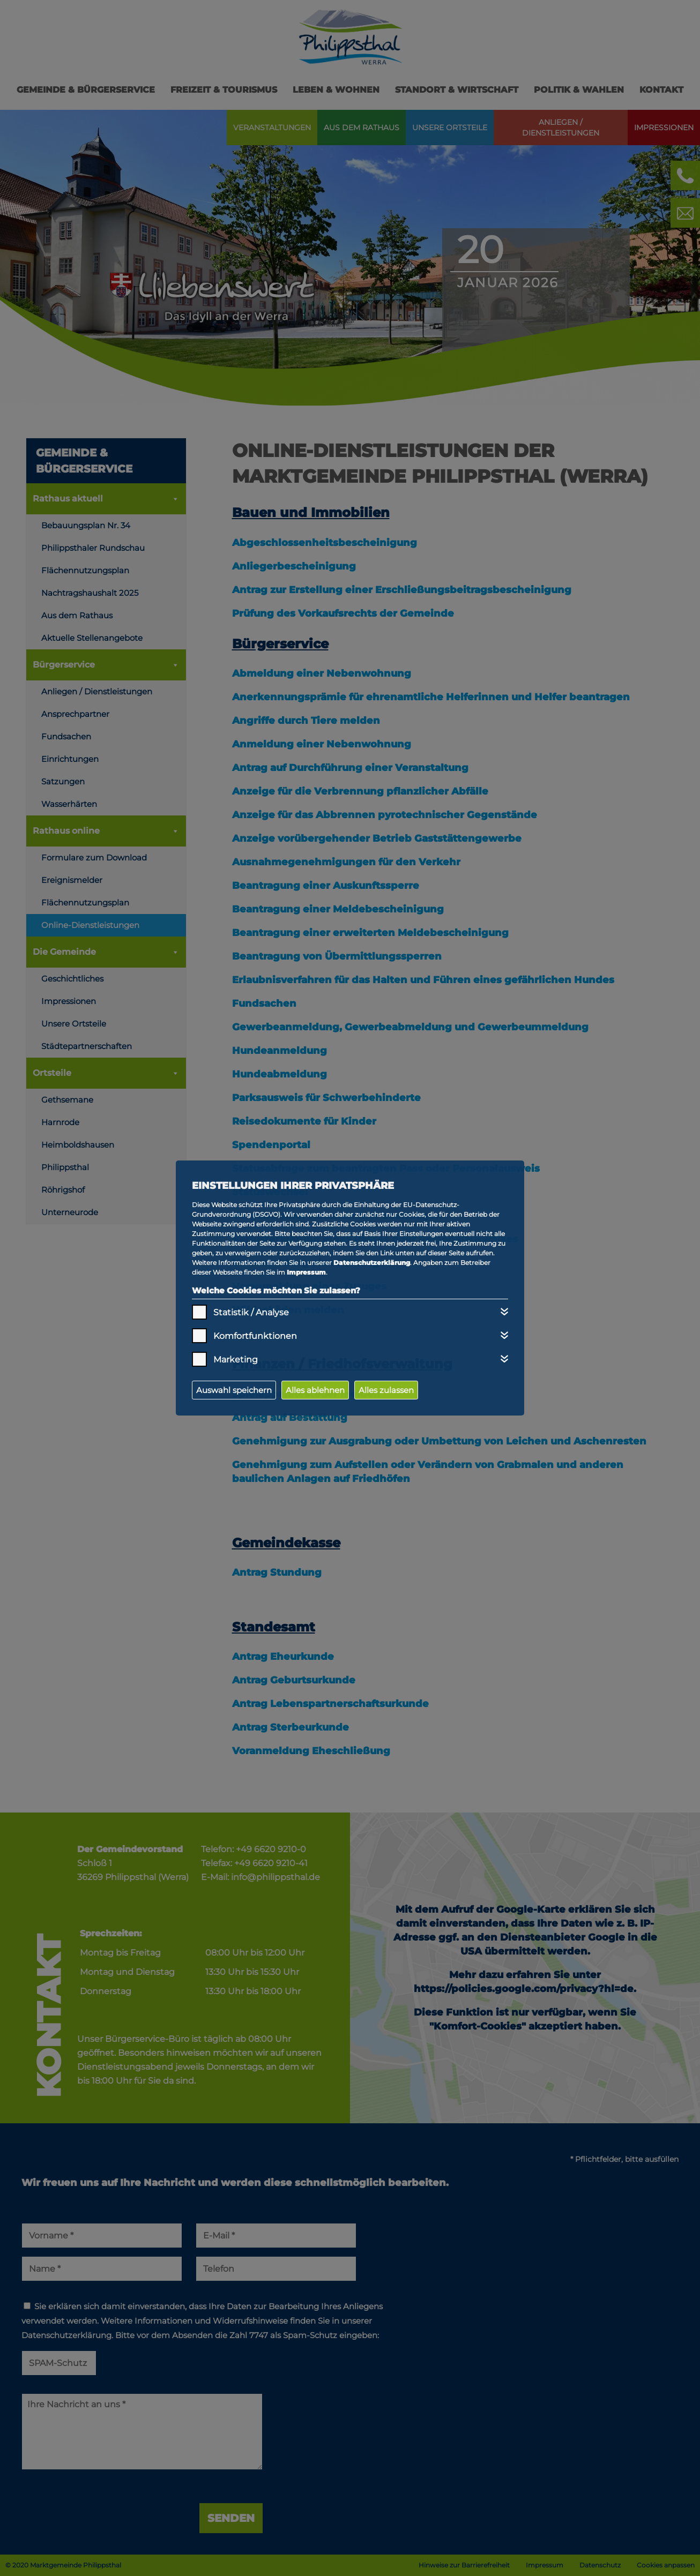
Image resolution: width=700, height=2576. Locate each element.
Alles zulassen (386, 1390)
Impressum (306, 1272)
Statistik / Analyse (251, 1312)
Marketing (235, 1359)
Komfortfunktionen (255, 1336)
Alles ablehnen (315, 1390)
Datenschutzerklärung (371, 1263)
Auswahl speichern (234, 1390)
